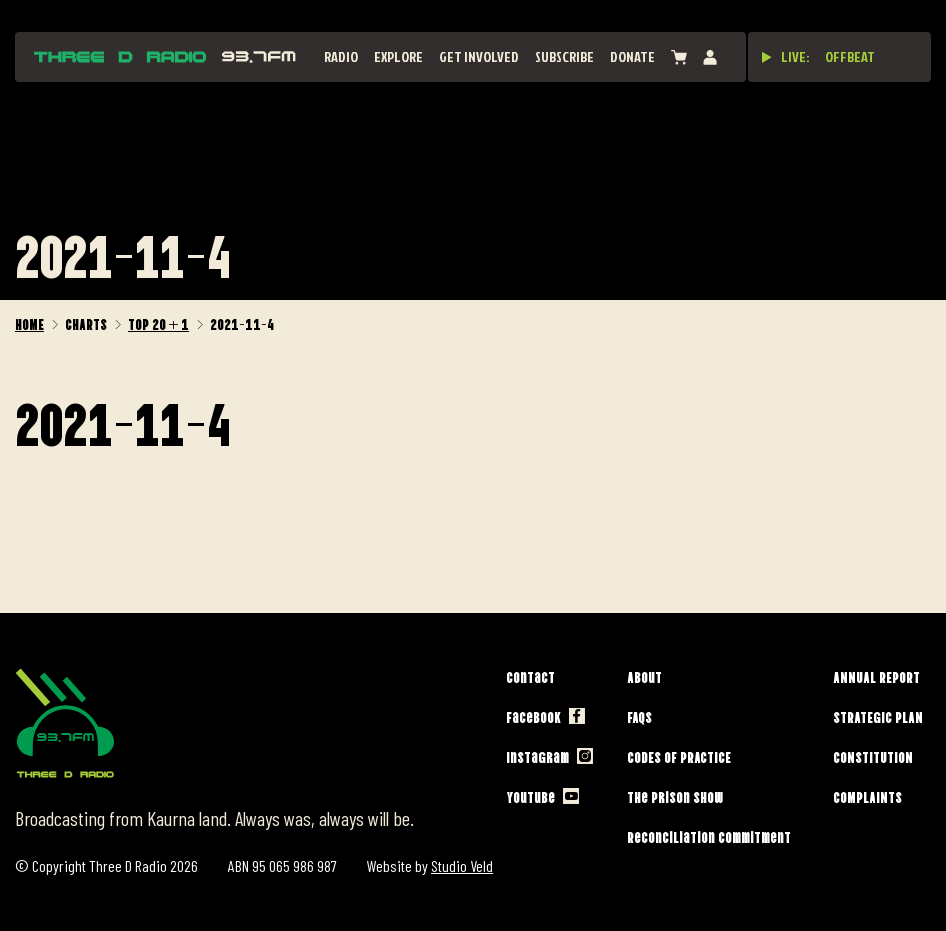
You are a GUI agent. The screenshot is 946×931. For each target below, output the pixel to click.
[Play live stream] (767, 57)
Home (29, 323)
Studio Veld (462, 865)
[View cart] (679, 57)
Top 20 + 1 (158, 323)
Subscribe (564, 56)
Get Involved (479, 56)
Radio (341, 56)
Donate (632, 56)
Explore (398, 56)
